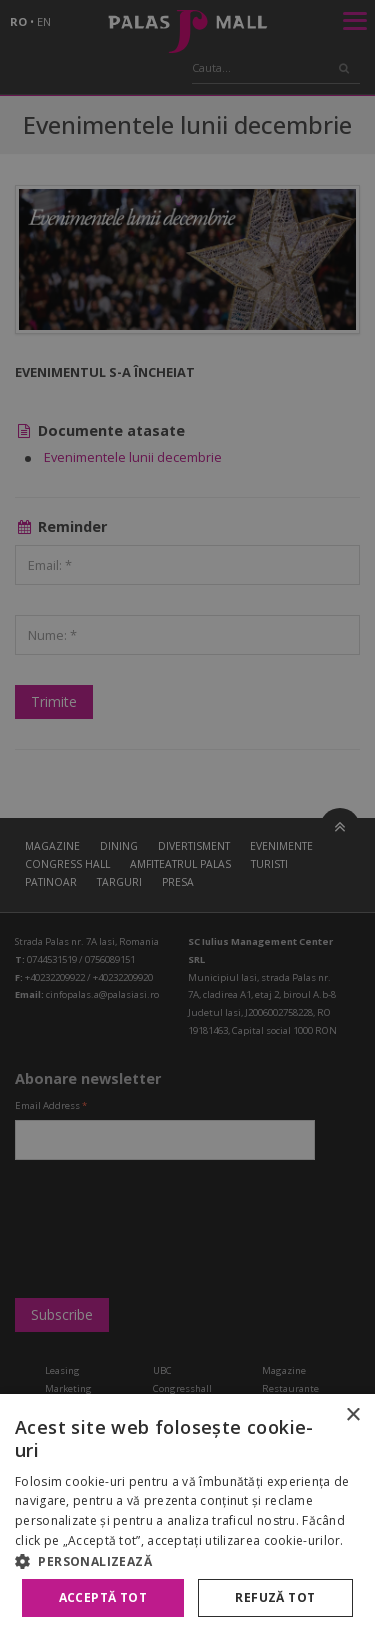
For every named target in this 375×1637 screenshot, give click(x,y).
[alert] (187, 818)
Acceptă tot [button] (103, 1597)
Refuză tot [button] (275, 1597)
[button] (187, 1561)
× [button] (352, 1415)
